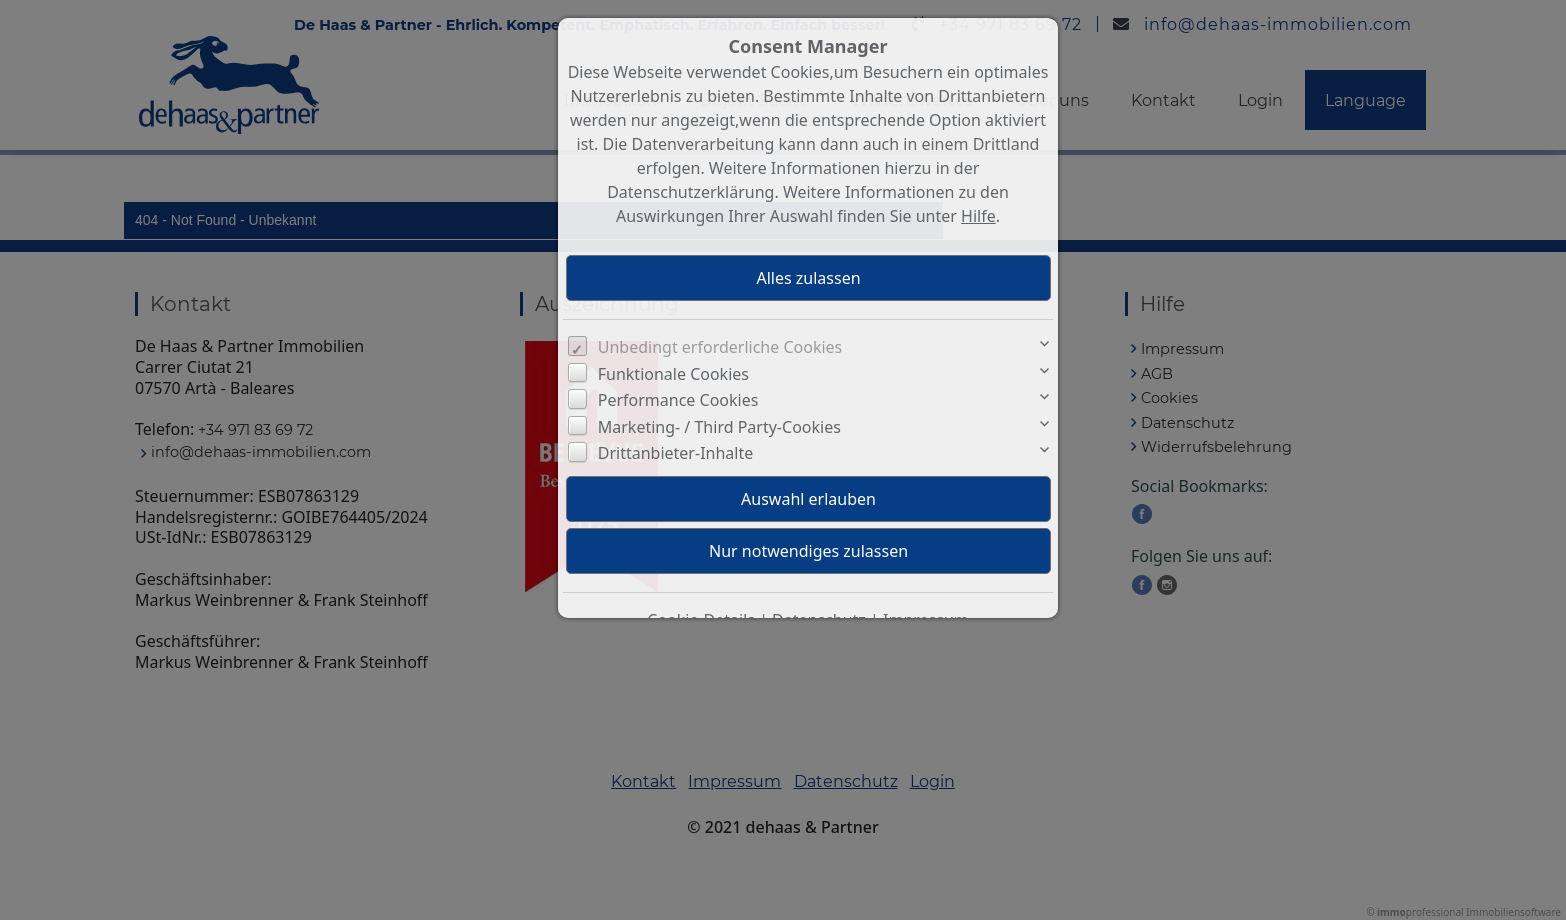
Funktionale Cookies (673, 374)
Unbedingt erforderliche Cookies (720, 347)
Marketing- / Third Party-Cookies (719, 427)
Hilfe (978, 216)
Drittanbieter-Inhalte (676, 453)
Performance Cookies (678, 400)
